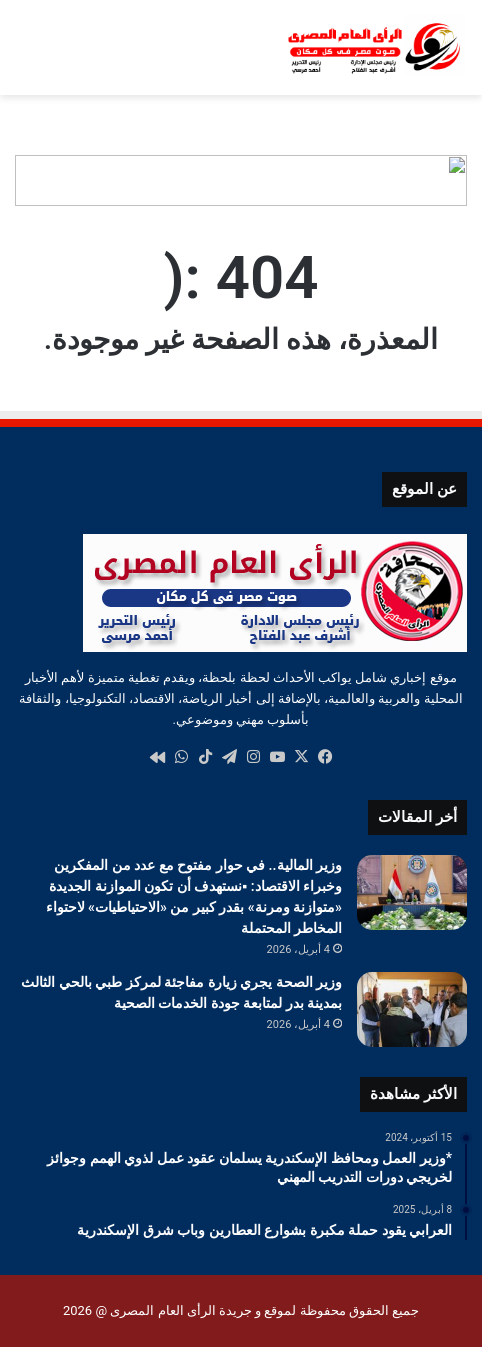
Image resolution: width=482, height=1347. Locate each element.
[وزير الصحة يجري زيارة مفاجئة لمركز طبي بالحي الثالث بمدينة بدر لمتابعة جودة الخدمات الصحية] (412, 1009)
